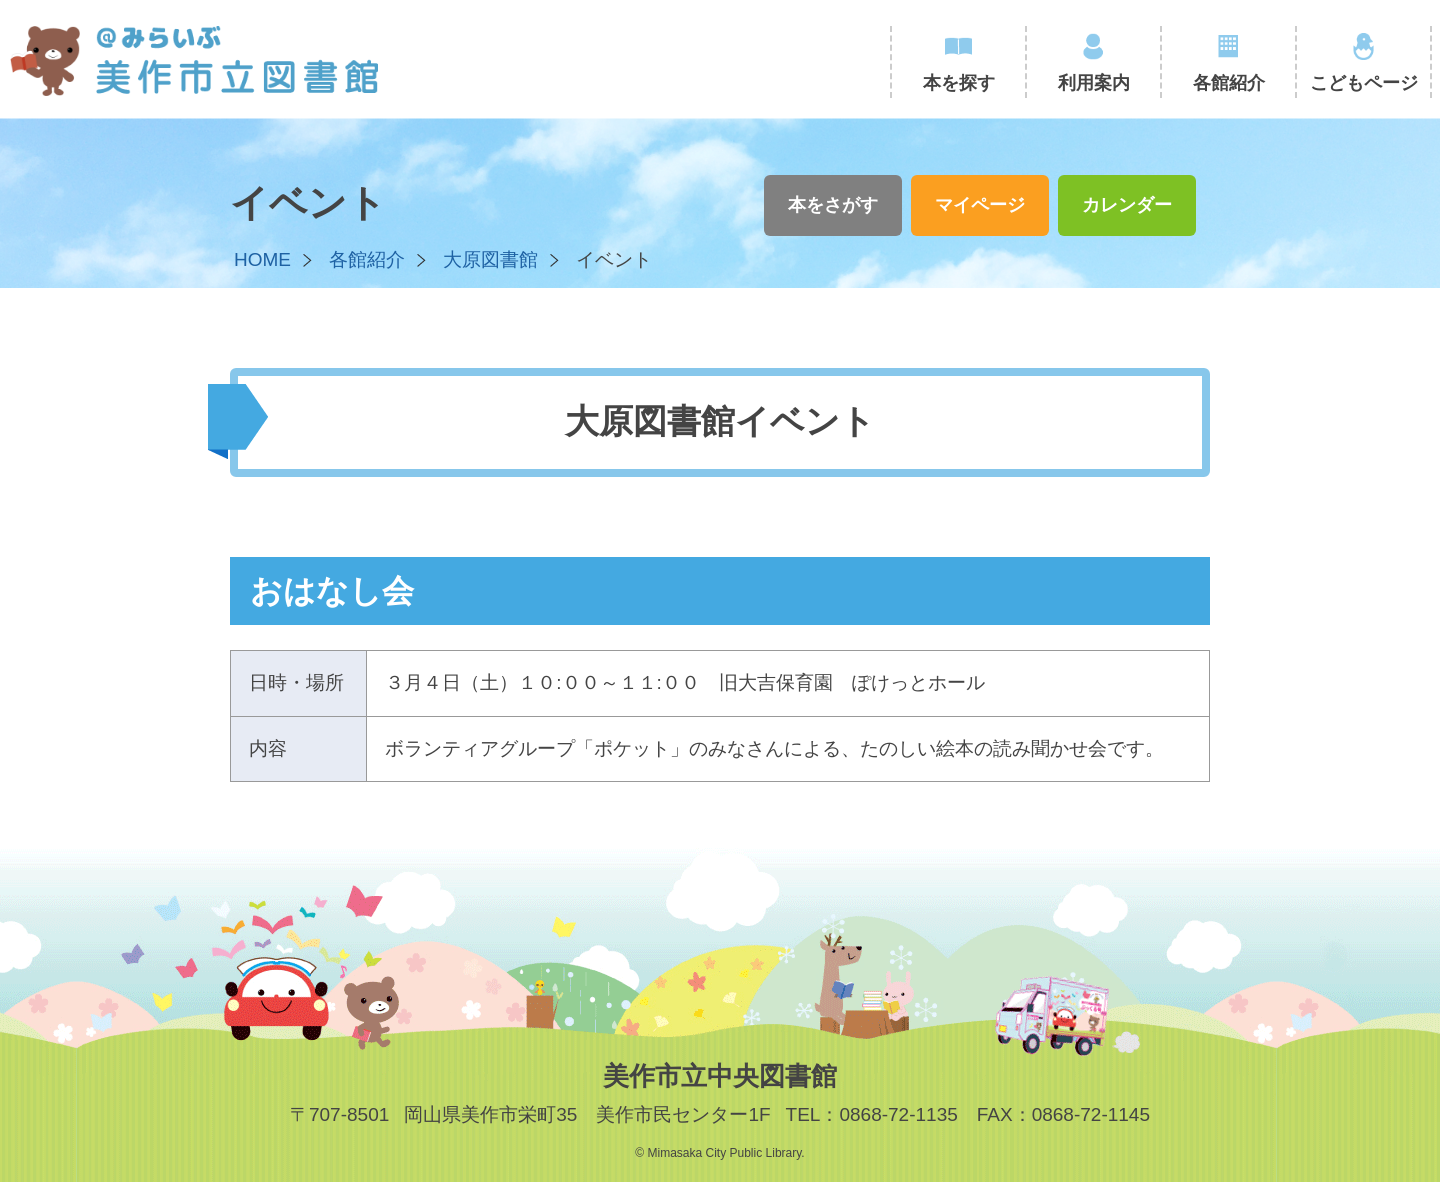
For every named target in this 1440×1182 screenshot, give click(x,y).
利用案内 (1094, 83)
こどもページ (1364, 83)
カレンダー (1127, 205)
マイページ (980, 205)
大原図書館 (490, 259)
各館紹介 (1229, 83)
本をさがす (833, 205)
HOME (262, 259)
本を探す (959, 83)
